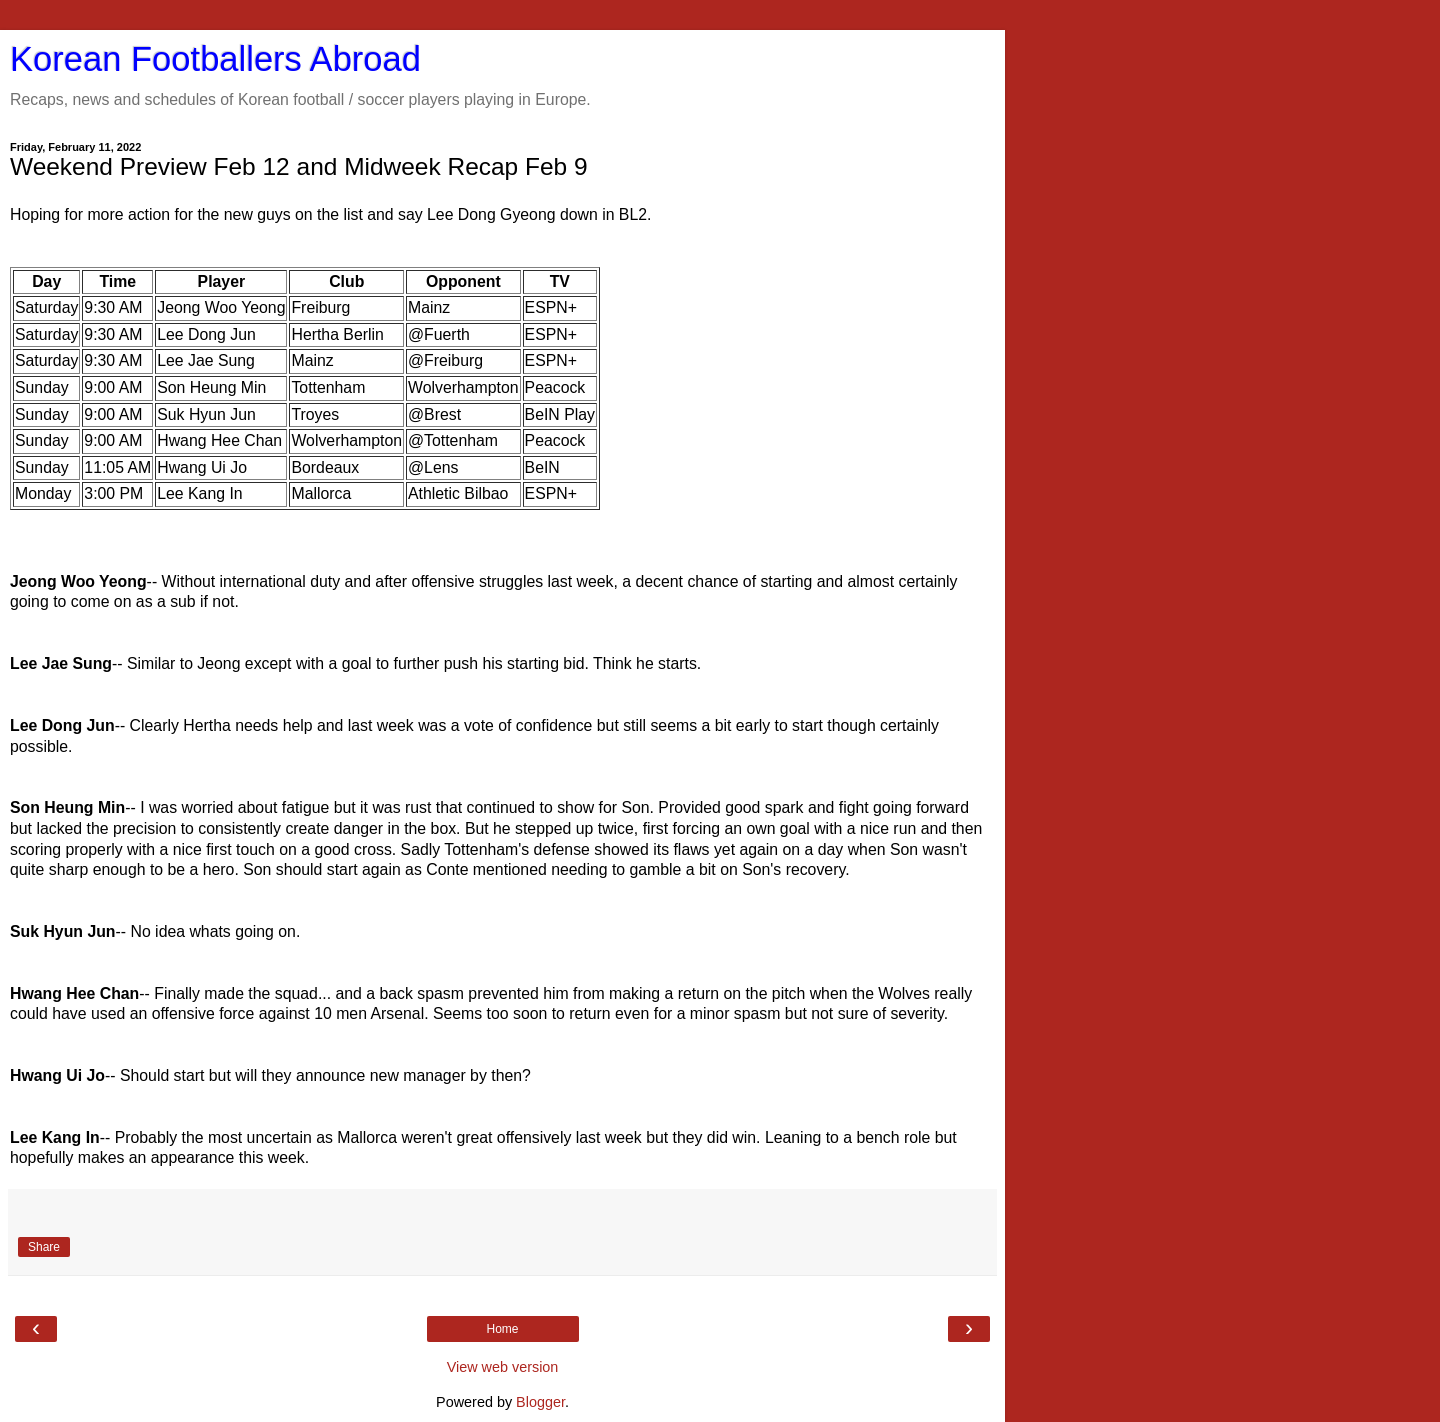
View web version (503, 1367)
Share (44, 1247)
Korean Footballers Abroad (215, 59)
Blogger (540, 1402)
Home (502, 1329)
